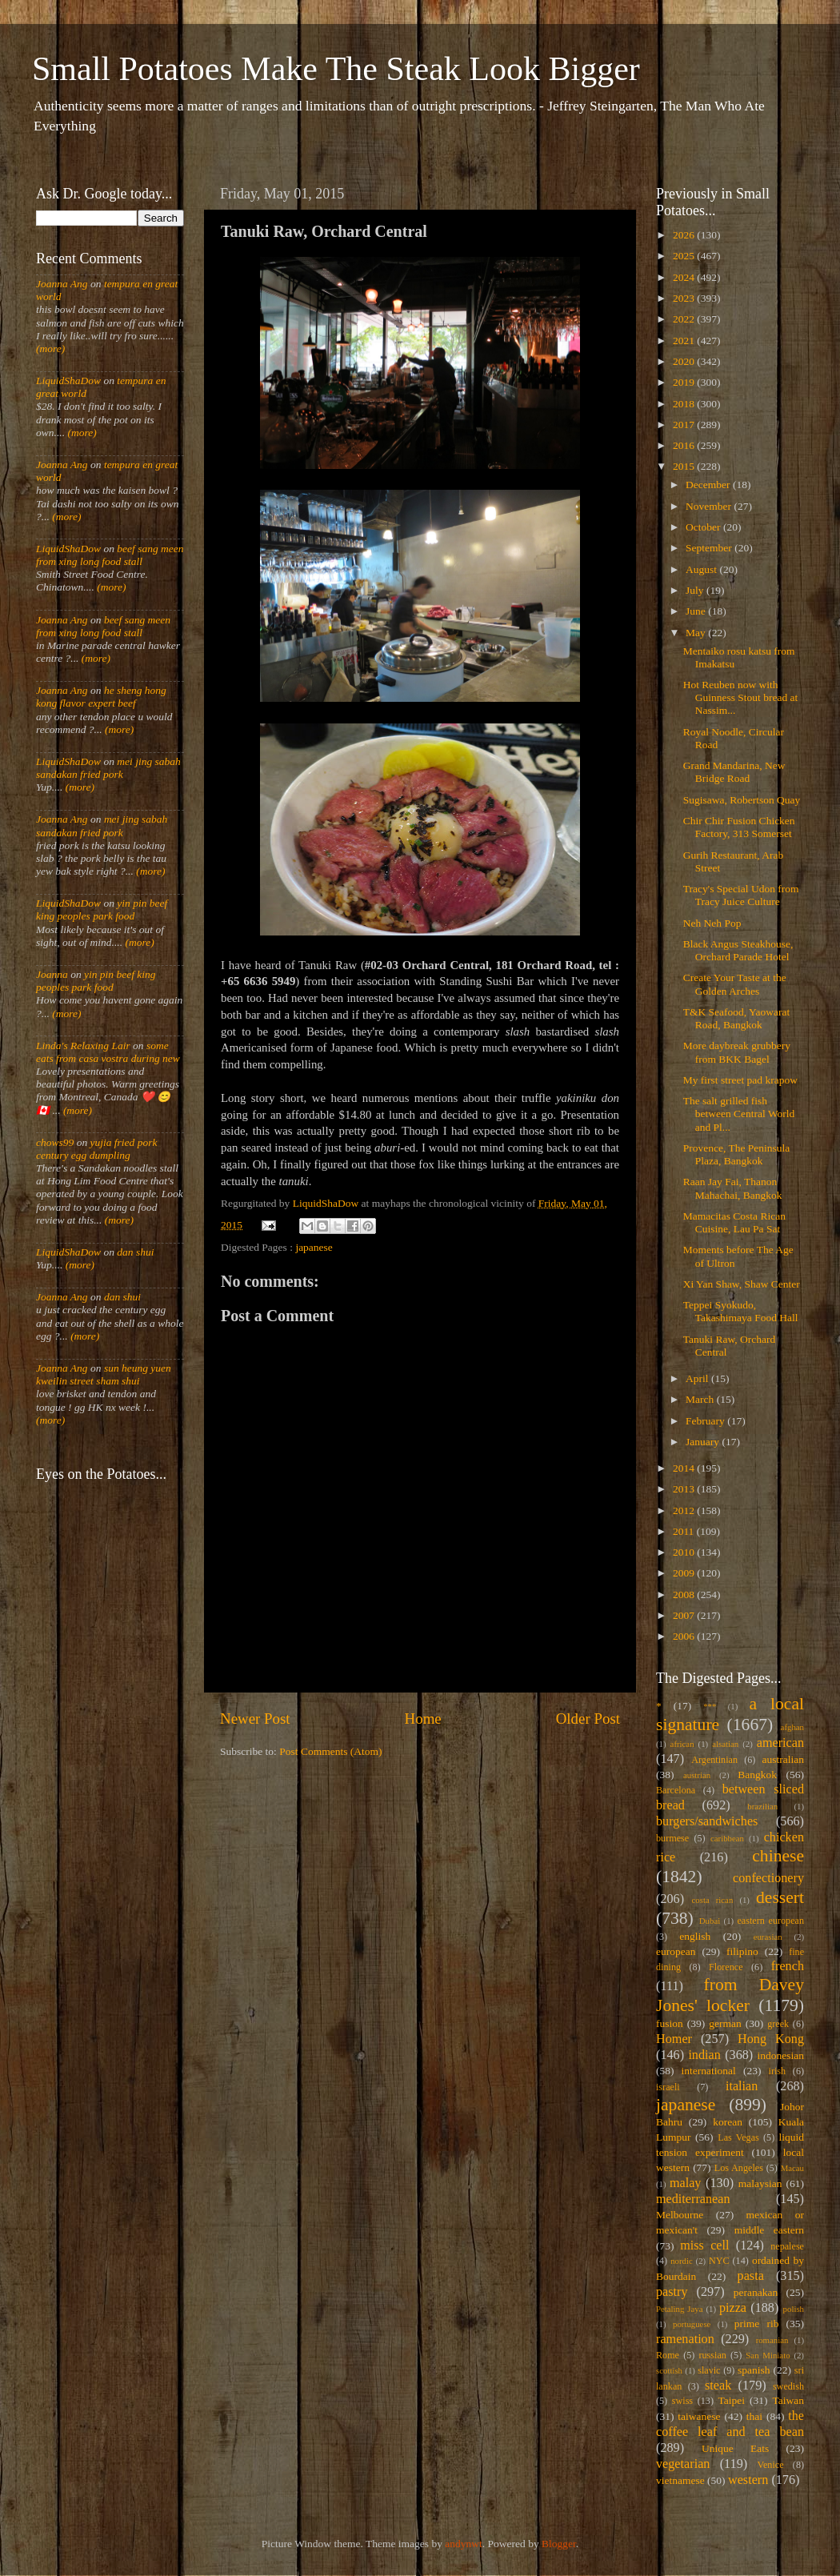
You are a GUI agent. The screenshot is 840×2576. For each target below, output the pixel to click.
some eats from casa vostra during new (108, 1052)
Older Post (588, 1718)
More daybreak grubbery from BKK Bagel (736, 1052)
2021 (685, 341)
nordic (681, 2261)
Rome (667, 2355)
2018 (685, 404)
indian (704, 2055)
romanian (772, 2340)
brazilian (762, 1806)
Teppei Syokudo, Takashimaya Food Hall (740, 1311)
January (704, 1442)
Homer (674, 2039)
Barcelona (675, 1790)
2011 (685, 1531)
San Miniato (768, 2355)
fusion (669, 2023)
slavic (709, 2370)
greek (778, 2023)
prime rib (756, 2324)
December (709, 485)
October (704, 527)
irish (777, 2071)
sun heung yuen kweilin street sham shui (103, 1374)
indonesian (781, 2055)
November (710, 506)
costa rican (712, 1900)
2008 (685, 1594)
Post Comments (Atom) (330, 1751)
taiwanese (699, 2416)
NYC (719, 2260)
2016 (685, 445)
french (787, 1966)
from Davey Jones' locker (730, 1995)
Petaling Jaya (679, 2309)
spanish (754, 2370)
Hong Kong (771, 2039)
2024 (685, 277)
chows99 (55, 1142)
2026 (685, 235)
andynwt (463, 2544)
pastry (672, 2292)
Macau (792, 2168)
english (694, 1936)
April (698, 1378)
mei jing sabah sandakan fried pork (108, 767)
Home (423, 1718)
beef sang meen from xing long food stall (110, 555)
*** (709, 1706)
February (706, 1421)
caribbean (727, 1838)
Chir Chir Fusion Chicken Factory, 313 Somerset (739, 827)
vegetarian (683, 2464)
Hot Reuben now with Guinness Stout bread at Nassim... (740, 697)
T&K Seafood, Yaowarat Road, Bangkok (736, 1018)
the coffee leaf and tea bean (730, 2424)
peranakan (756, 2292)
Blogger (559, 2544)
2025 (685, 256)
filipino (742, 1951)
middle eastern (769, 2230)
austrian (696, 1775)
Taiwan (788, 2400)
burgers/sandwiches (707, 1821)
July (696, 590)
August (702, 569)
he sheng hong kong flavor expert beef (101, 696)
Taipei (732, 2400)
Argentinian (714, 1759)
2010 (685, 1552)
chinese (778, 1855)
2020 (685, 361)
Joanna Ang (62, 284)
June (697, 611)
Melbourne (679, 2215)
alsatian (725, 1744)
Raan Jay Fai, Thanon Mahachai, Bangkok (732, 1188)
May (697, 633)
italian (742, 2086)
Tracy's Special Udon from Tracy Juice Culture (741, 895)
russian (712, 2355)
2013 (685, 1489)
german (725, 2023)
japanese (313, 1247)
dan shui (135, 1252)
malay (686, 2183)
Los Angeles (738, 2167)
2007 (685, 1615)
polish (793, 2309)
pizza (732, 2308)
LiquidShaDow (68, 381)
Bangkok (757, 1775)
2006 (685, 1636)
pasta (751, 2276)
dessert (780, 1897)
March (701, 1399)
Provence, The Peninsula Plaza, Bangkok (736, 1154)
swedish (788, 2386)
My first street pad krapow (740, 1080)
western (748, 2480)
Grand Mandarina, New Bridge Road (734, 771)
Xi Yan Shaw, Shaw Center (741, 1284)
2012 (685, 1510)
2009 (685, 1573)
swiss (682, 2400)
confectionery (768, 1878)
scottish (669, 2370)
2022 (685, 319)
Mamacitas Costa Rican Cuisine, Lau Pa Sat (734, 1222)
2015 (685, 466)
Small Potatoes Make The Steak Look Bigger (336, 68)
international (709, 2071)
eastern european (770, 1920)
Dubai (709, 1920)
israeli (668, 2087)
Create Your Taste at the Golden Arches (734, 984)
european (675, 1951)
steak (718, 2385)
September (710, 548)
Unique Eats (735, 2448)
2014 (685, 1468)
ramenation (685, 2339)
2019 (685, 382)
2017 (685, 425)
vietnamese (680, 2480)
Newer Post (255, 1718)
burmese (672, 1838)
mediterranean (693, 2199)
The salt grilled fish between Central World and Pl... (739, 1113)
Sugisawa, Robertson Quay (742, 800)
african (682, 1744)
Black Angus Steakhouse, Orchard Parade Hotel (738, 950)
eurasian (768, 1936)
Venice (771, 2464)
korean (727, 2122)
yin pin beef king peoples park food (101, 909)
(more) (50, 349)
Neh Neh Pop (712, 923)
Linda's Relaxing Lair (83, 1046)
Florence (725, 1967)
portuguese (691, 2324)
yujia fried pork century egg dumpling (97, 1148)
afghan (792, 1727)
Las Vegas (738, 2137)
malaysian (760, 2183)
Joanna (52, 974)
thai (754, 2416)
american (780, 1743)
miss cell (704, 2245)
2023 (685, 298)
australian (783, 1759)
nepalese (787, 2246)
